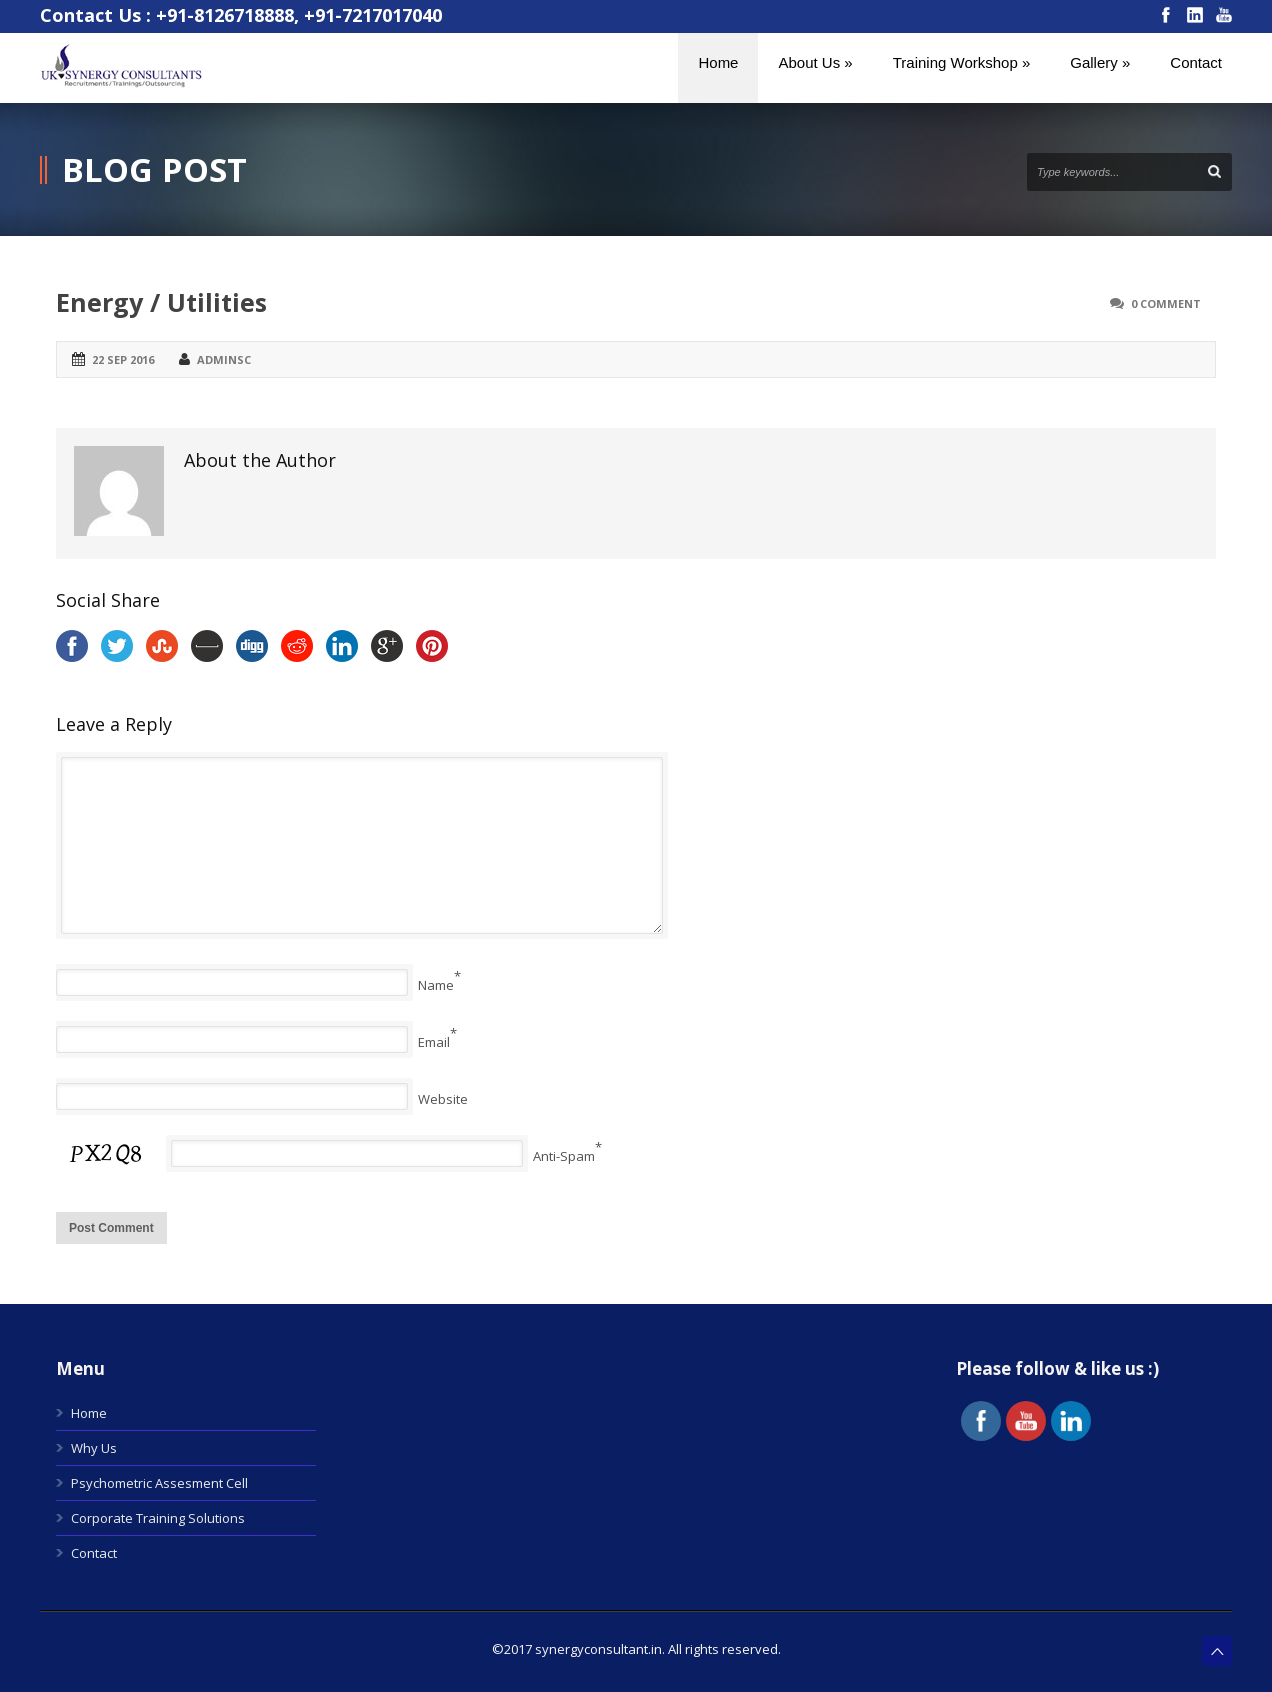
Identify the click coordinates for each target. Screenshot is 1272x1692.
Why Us (94, 1448)
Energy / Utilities (161, 302)
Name (436, 985)
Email (434, 1042)
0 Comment (1166, 303)
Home (89, 1413)
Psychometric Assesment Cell (159, 1483)
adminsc (224, 359)
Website (443, 1099)
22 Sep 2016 (123, 359)
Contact (94, 1553)
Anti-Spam (564, 1156)
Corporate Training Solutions (158, 1518)
